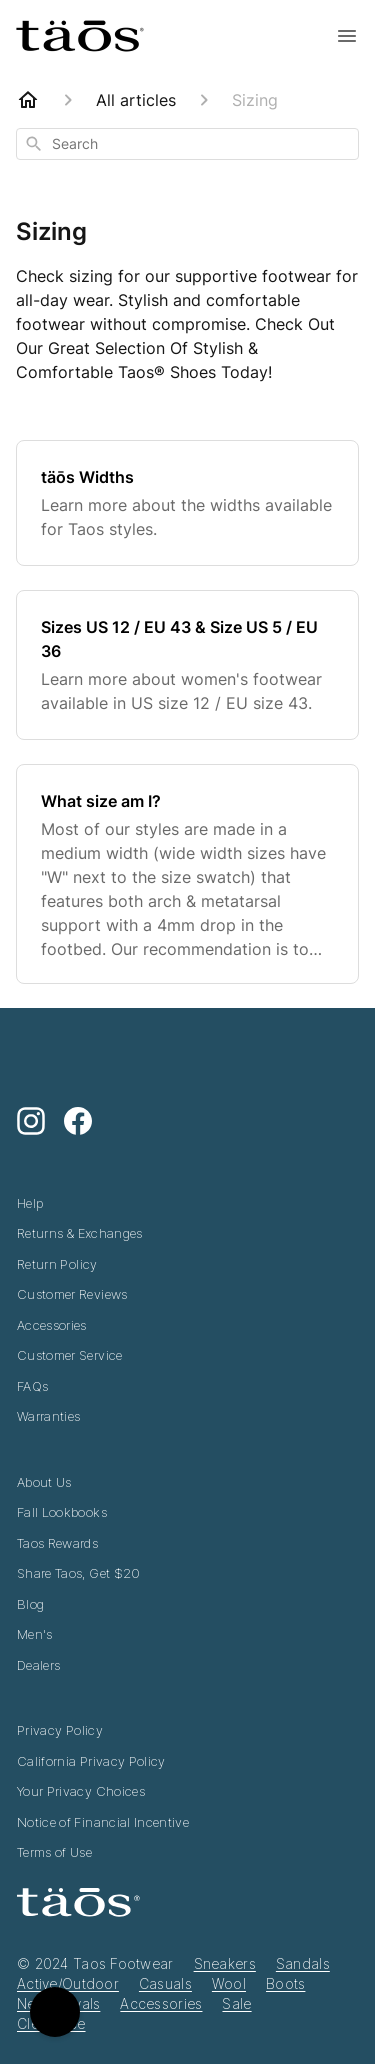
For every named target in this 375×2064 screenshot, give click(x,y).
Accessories (52, 1325)
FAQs (32, 1386)
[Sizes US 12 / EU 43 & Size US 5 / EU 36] (187, 665)
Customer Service (70, 1355)
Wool (229, 1983)
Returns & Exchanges (80, 1233)
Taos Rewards (57, 1543)
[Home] (28, 100)
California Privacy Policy (91, 1761)
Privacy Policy (60, 1730)
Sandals (303, 1963)
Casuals (165, 1983)
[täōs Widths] (187, 503)
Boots (285, 1983)
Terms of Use (54, 1852)
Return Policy (57, 1264)
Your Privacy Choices (81, 1791)
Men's (35, 1634)
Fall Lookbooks (62, 1512)
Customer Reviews (72, 1294)
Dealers (38, 1665)
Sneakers (225, 1963)
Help (30, 1203)
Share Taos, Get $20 (79, 1573)
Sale (236, 2003)
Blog (30, 1604)
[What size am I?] (187, 874)
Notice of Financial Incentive (103, 1822)
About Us (44, 1482)
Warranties (49, 1416)
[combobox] (187, 144)
